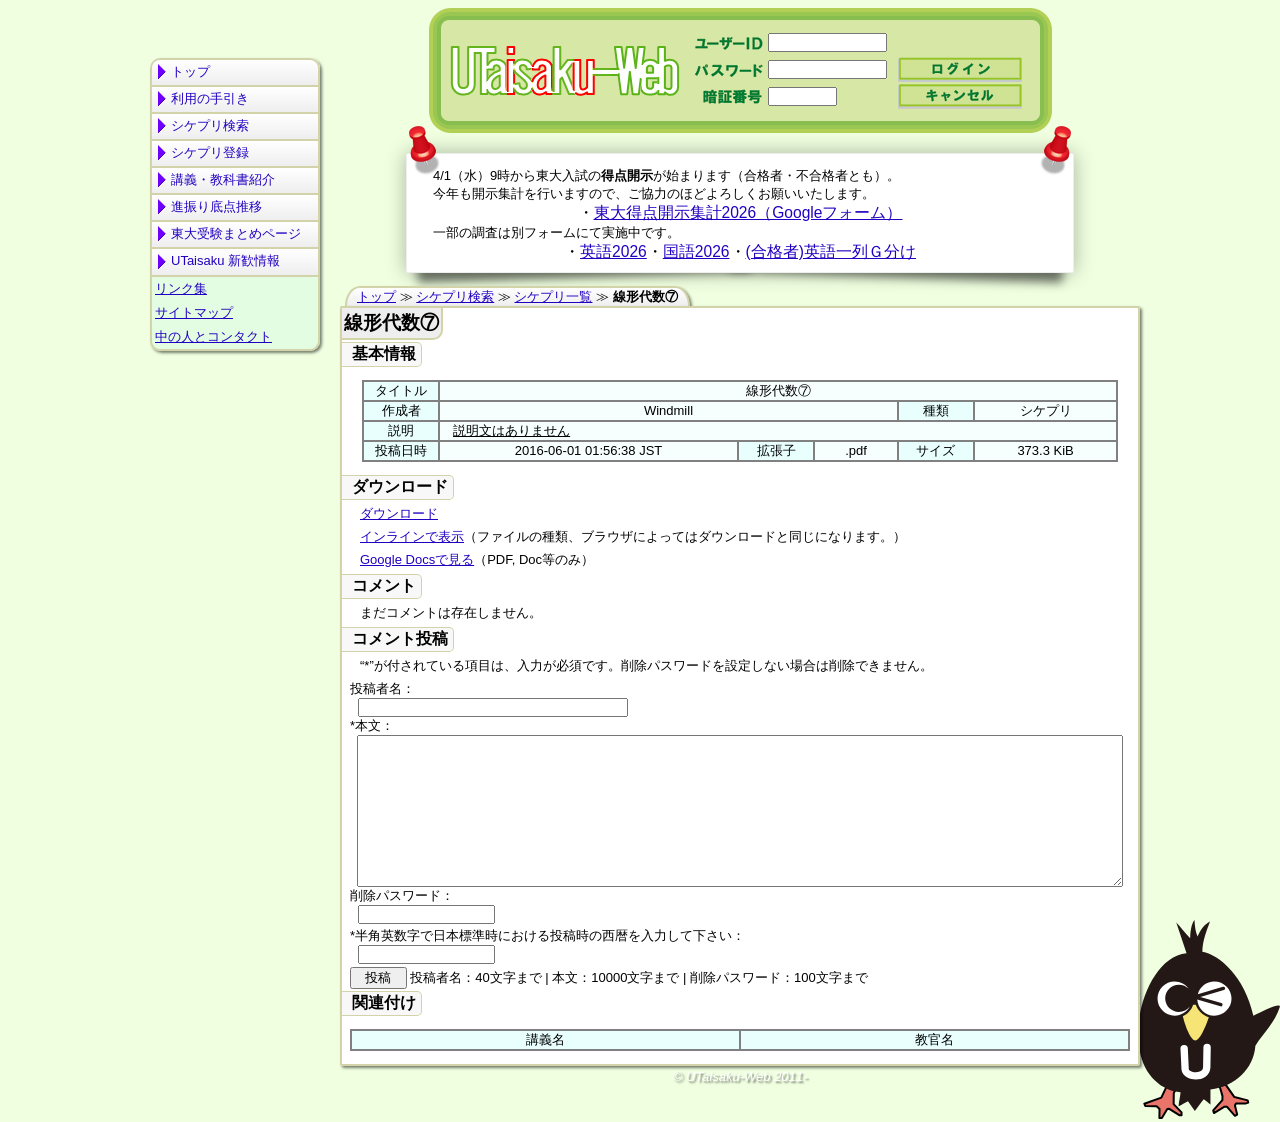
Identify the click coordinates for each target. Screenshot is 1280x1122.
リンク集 (181, 288)
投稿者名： (382, 688)
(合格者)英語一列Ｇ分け (831, 251)
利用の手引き (210, 98)
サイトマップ (194, 312)
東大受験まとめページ (236, 233)
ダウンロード (399, 513)
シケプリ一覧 (553, 296)
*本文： (372, 725)
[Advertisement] (235, 436)
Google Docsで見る (417, 559)
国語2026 (696, 251)
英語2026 (613, 251)
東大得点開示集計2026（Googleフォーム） (748, 212)
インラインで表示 (412, 536)
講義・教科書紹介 (223, 179)
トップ (190, 71)
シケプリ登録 (210, 152)
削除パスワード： (402, 925)
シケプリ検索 (210, 125)
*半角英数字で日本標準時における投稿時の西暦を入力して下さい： (547, 965)
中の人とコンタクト (213, 336)
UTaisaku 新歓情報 (225, 260)
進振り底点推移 (216, 206)
